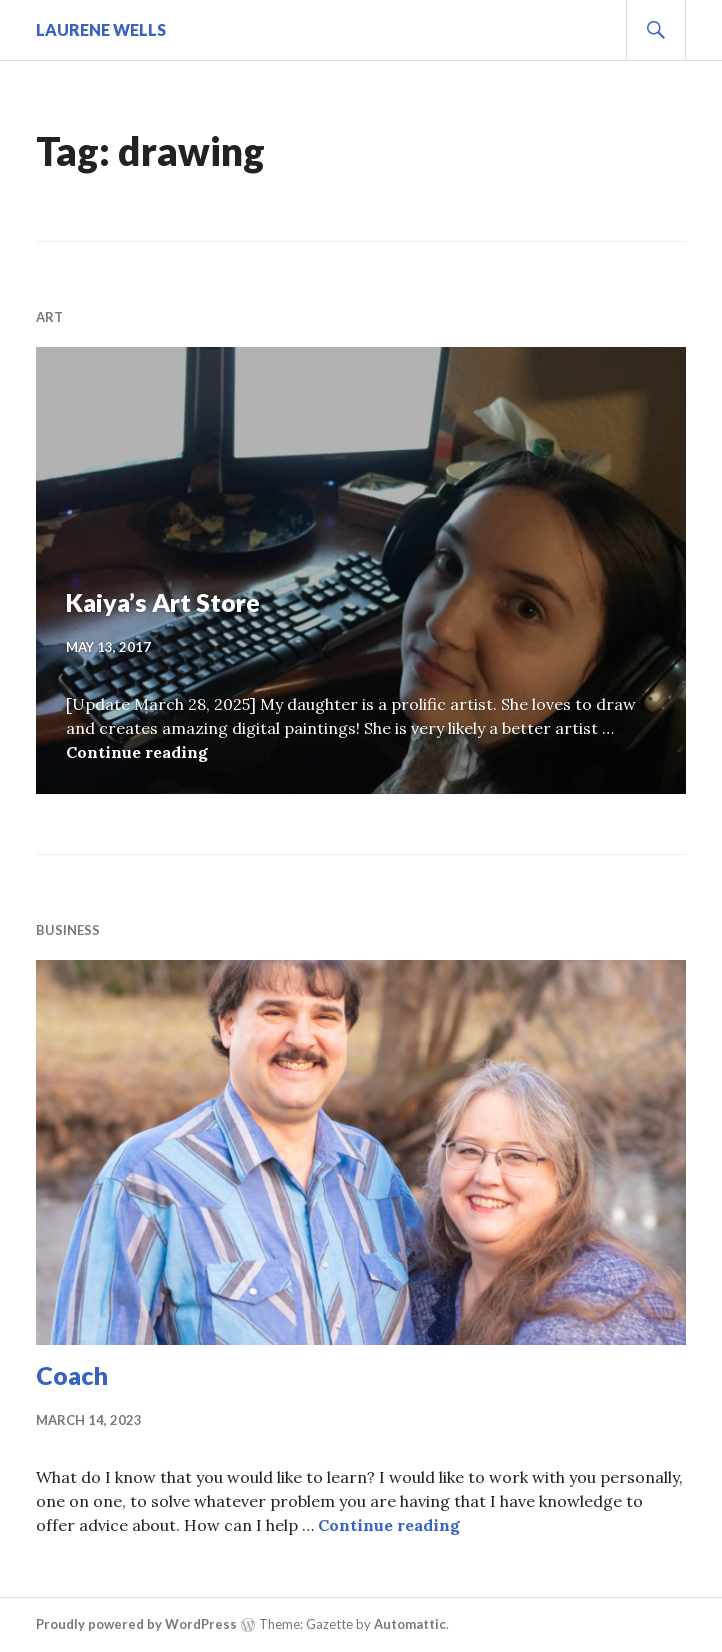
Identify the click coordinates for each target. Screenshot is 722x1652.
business (68, 930)
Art (49, 317)
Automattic (410, 1624)
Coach (72, 1375)
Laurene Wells (101, 29)
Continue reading (137, 752)
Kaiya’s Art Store (163, 602)
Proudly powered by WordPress (136, 1624)
